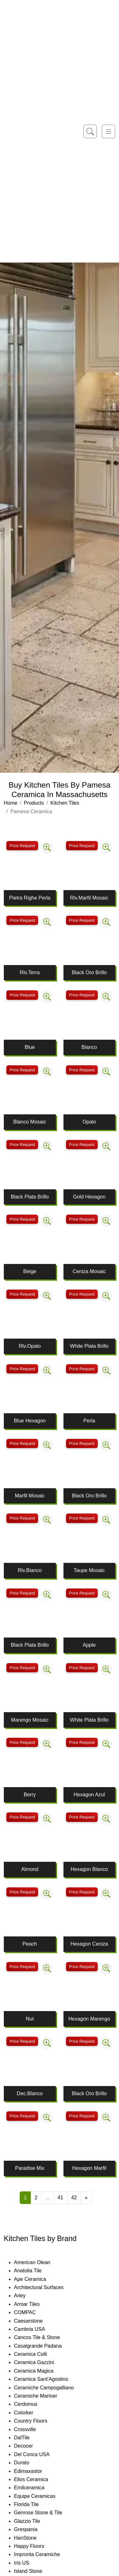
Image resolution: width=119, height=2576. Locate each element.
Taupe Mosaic (89, 1570)
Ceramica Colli (37, 2354)
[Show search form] (90, 131)
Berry (30, 1794)
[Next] (86, 2197)
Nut (30, 2019)
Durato (27, 2462)
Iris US (28, 2563)
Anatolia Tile (34, 2270)
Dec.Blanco (30, 2093)
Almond (29, 1869)
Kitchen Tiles (64, 803)
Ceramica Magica (40, 2371)
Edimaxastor (34, 2471)
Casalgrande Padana (44, 2346)
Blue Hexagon (30, 1420)
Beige (29, 1271)
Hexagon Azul (89, 1794)
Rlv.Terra (30, 972)
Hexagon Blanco (89, 1869)
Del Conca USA (38, 2454)
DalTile (29, 2437)
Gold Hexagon (89, 1196)
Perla (89, 1420)
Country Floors (38, 2421)
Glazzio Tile (33, 2521)
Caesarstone (32, 2321)
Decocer (29, 2446)
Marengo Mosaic (30, 1720)
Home (10, 803)
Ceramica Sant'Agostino (47, 2379)
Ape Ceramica (37, 2279)
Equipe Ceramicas (41, 2496)
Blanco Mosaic (29, 1121)
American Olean (38, 2262)
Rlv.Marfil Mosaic (89, 898)
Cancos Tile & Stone (43, 2337)
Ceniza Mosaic (89, 1271)
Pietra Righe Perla (29, 898)
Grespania (33, 2529)
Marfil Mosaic (30, 1495)
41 (60, 2197)
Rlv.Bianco (30, 1570)
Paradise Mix (29, 2168)
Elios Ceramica (37, 2479)
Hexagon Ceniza (89, 1944)
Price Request (22, 845)
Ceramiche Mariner (42, 2396)
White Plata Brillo (89, 1346)
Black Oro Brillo (89, 972)
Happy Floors (36, 2546)
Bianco (89, 1047)
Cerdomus (32, 2404)
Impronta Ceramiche (43, 2554)
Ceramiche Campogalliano (50, 2387)
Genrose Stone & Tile (45, 2512)
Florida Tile (32, 2504)
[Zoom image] (47, 847)
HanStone (30, 2538)
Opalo (89, 1121)
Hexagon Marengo (89, 2019)
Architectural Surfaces (44, 2287)
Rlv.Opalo (30, 1346)
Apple (89, 1645)
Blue (30, 1047)
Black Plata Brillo (30, 1196)
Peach (30, 1944)
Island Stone (34, 2571)
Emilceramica (35, 2487)
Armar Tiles (33, 2304)
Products (34, 803)
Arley (26, 2295)
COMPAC (30, 2312)
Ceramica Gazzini (39, 2362)
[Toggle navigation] (108, 131)
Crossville (31, 2429)
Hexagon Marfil (89, 2168)
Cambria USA (35, 2329)
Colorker (30, 2412)
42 (74, 2197)
